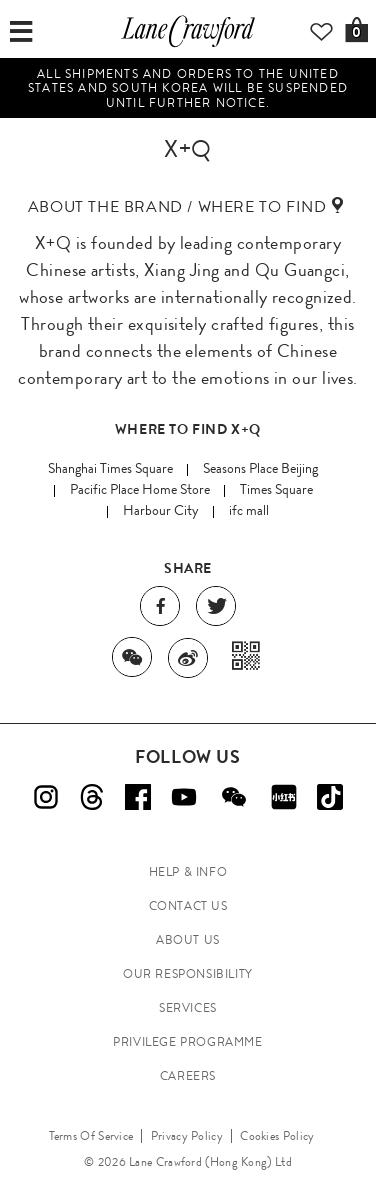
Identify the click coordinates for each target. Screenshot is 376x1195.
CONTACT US (188, 906)
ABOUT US (188, 940)
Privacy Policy (187, 1136)
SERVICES (188, 1008)
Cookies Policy (277, 1136)
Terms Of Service (91, 1136)
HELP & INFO (188, 872)
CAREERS (188, 1076)
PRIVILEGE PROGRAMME (187, 1042)
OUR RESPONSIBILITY (188, 974)
